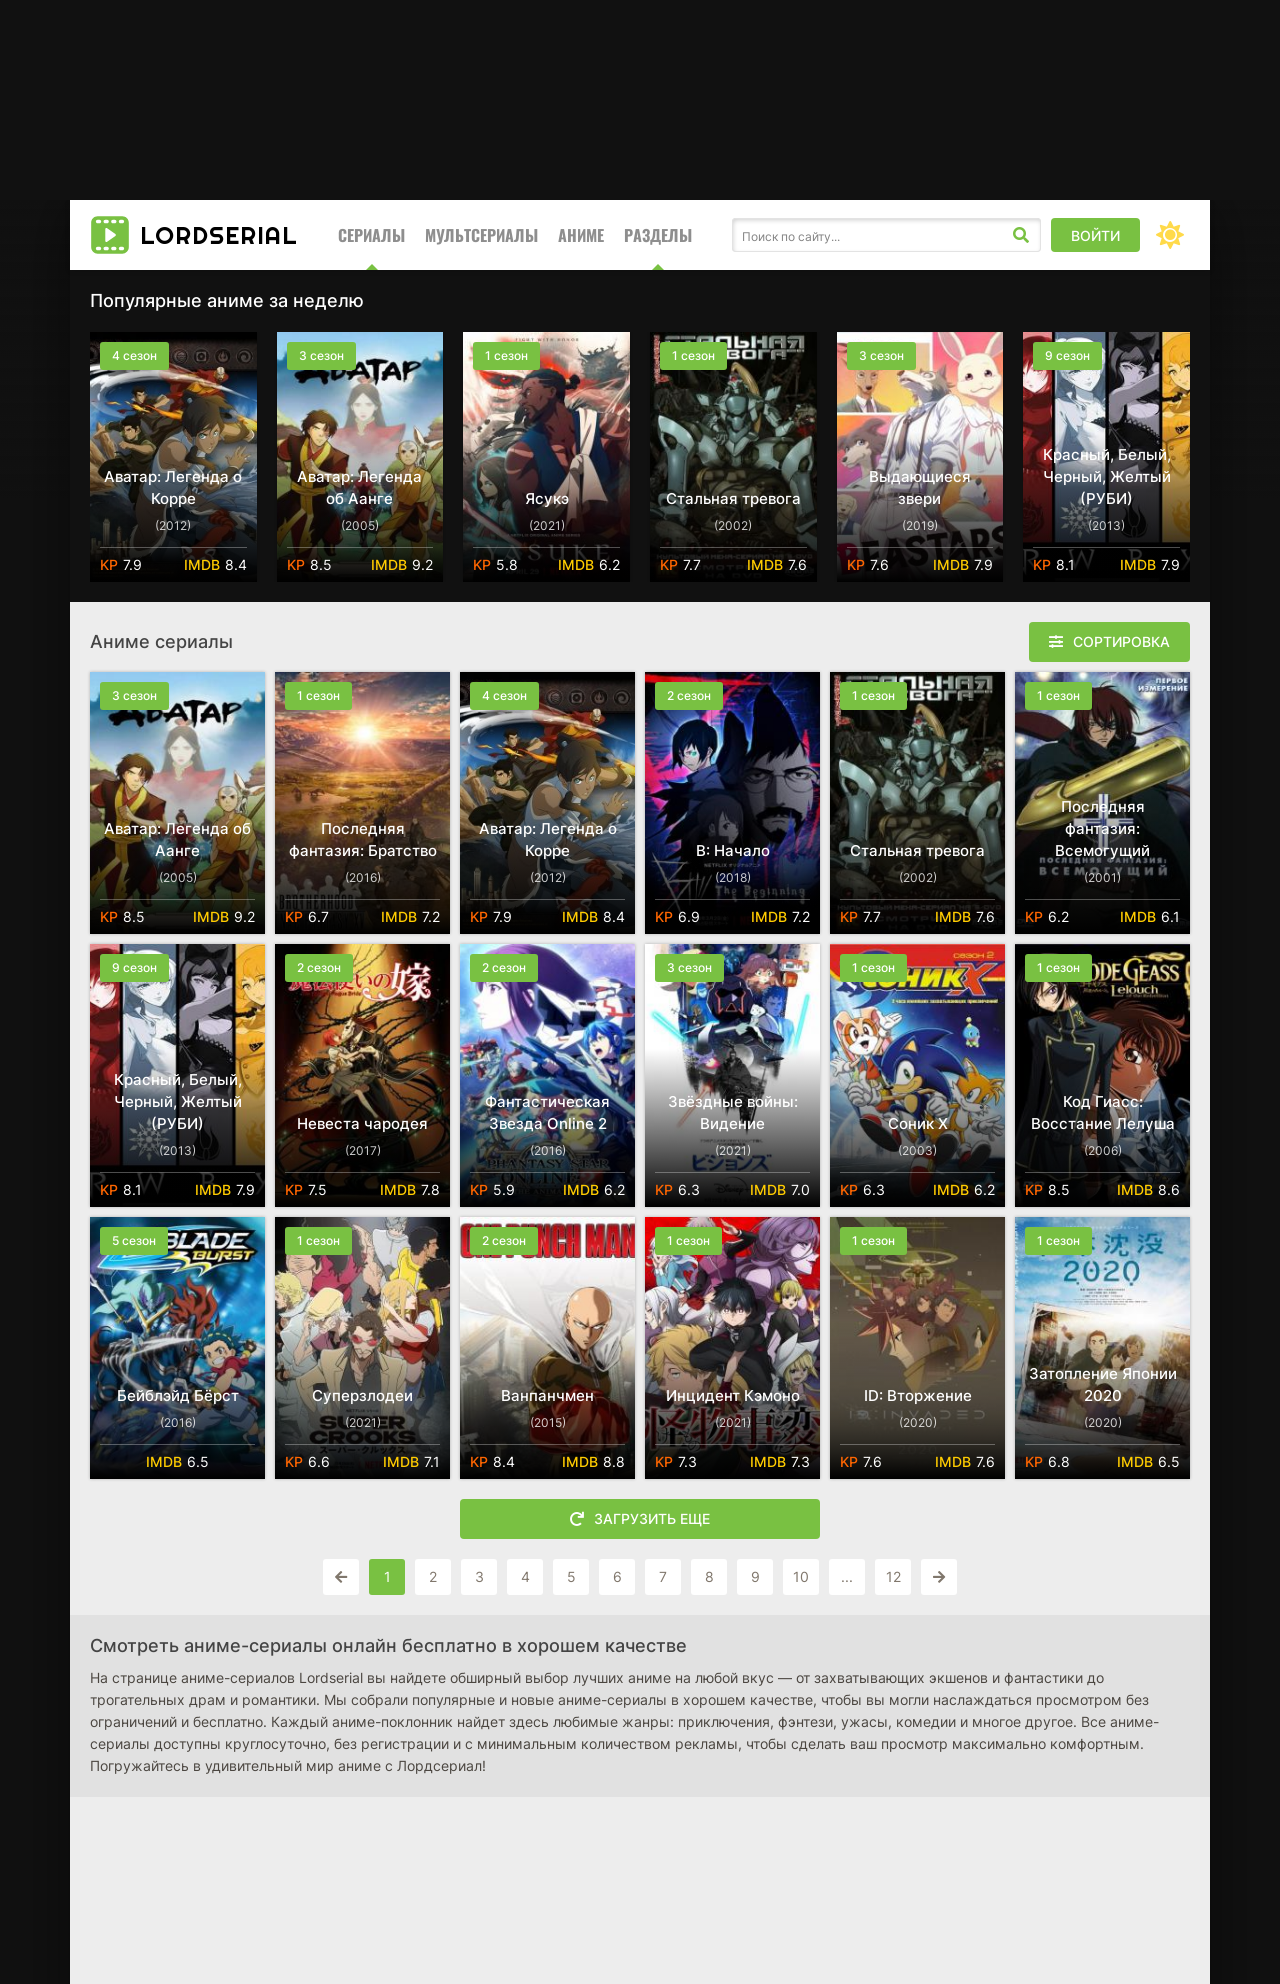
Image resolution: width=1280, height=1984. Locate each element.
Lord (219, 235)
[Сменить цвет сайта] (1170, 235)
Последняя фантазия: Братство (363, 839)
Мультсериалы (481, 235)
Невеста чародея (362, 1123)
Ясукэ (547, 498)
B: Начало (733, 850)
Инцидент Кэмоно (733, 1395)
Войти (1095, 235)
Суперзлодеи (362, 1395)
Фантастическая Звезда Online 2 (547, 1112)
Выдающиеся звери (920, 487)
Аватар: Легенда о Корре (173, 487)
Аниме (581, 235)
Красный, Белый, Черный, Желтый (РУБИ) (1107, 476)
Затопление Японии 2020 (1103, 1384)
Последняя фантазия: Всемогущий (1102, 828)
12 (893, 1576)
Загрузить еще (640, 1519)
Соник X (918, 1123)
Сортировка (1121, 641)
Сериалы (371, 235)
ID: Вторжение (918, 1395)
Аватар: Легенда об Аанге (359, 487)
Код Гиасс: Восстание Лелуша (1103, 1112)
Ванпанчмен (547, 1395)
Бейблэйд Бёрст (178, 1395)
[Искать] (1021, 235)
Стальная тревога (733, 498)
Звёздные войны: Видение (733, 1112)
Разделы (658, 235)
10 (801, 1576)
